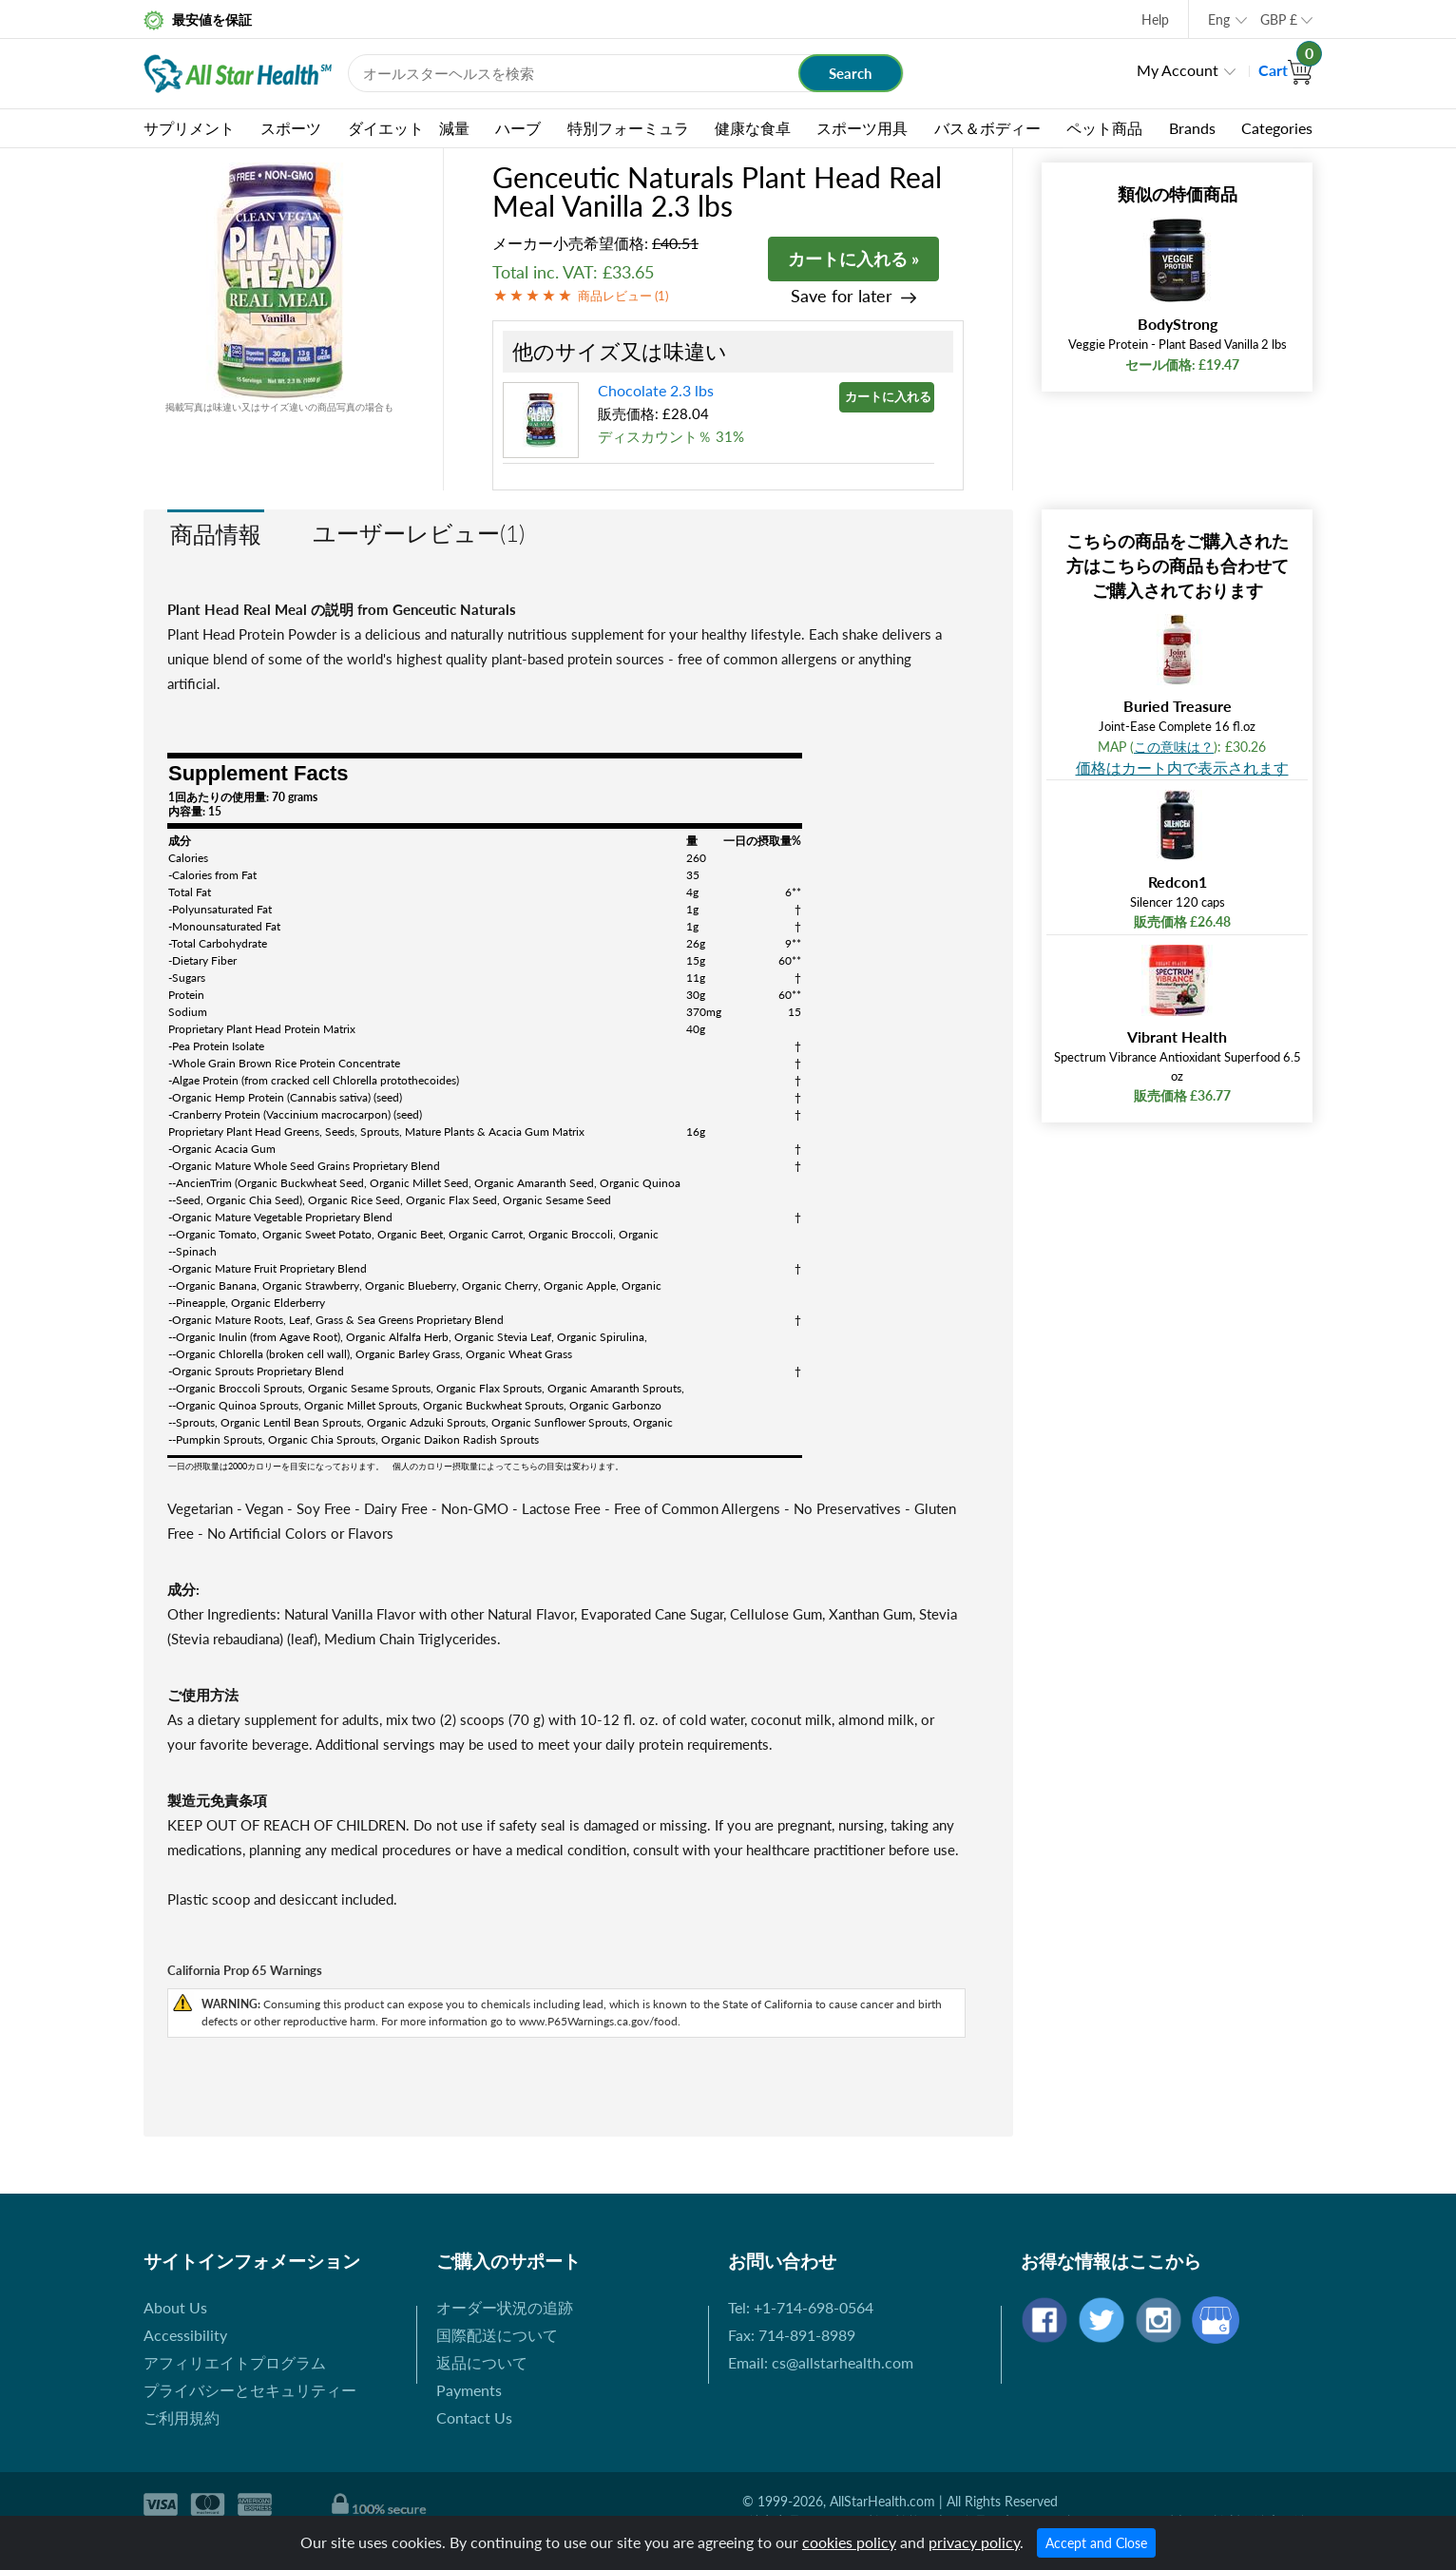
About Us (175, 2307)
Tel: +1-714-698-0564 (800, 2307)
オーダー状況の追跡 (504, 2307)
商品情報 (215, 533)
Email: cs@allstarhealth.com (820, 2362)
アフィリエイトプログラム (235, 2362)
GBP (1278, 19)
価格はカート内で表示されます (1182, 767)
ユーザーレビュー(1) (419, 533)
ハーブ (518, 128)
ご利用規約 (182, 2417)
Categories (1276, 128)
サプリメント (189, 128)
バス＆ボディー (987, 128)
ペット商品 (1104, 128)
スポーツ (290, 128)
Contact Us (474, 2417)
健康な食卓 (753, 128)
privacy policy (974, 2542)
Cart (1285, 70)
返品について (481, 2362)
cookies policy (849, 2542)
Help (1155, 19)
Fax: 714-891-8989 (791, 2335)
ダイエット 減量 (408, 128)
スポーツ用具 (862, 128)
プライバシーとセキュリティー (250, 2390)
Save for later (841, 296)
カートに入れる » (853, 258)
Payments (469, 2390)
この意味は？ (1174, 746)
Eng (1219, 19)
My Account (1177, 70)
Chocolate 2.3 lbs (656, 390)
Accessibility (185, 2335)
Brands (1192, 128)
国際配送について (497, 2335)
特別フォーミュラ (628, 128)
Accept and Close (1096, 2543)
